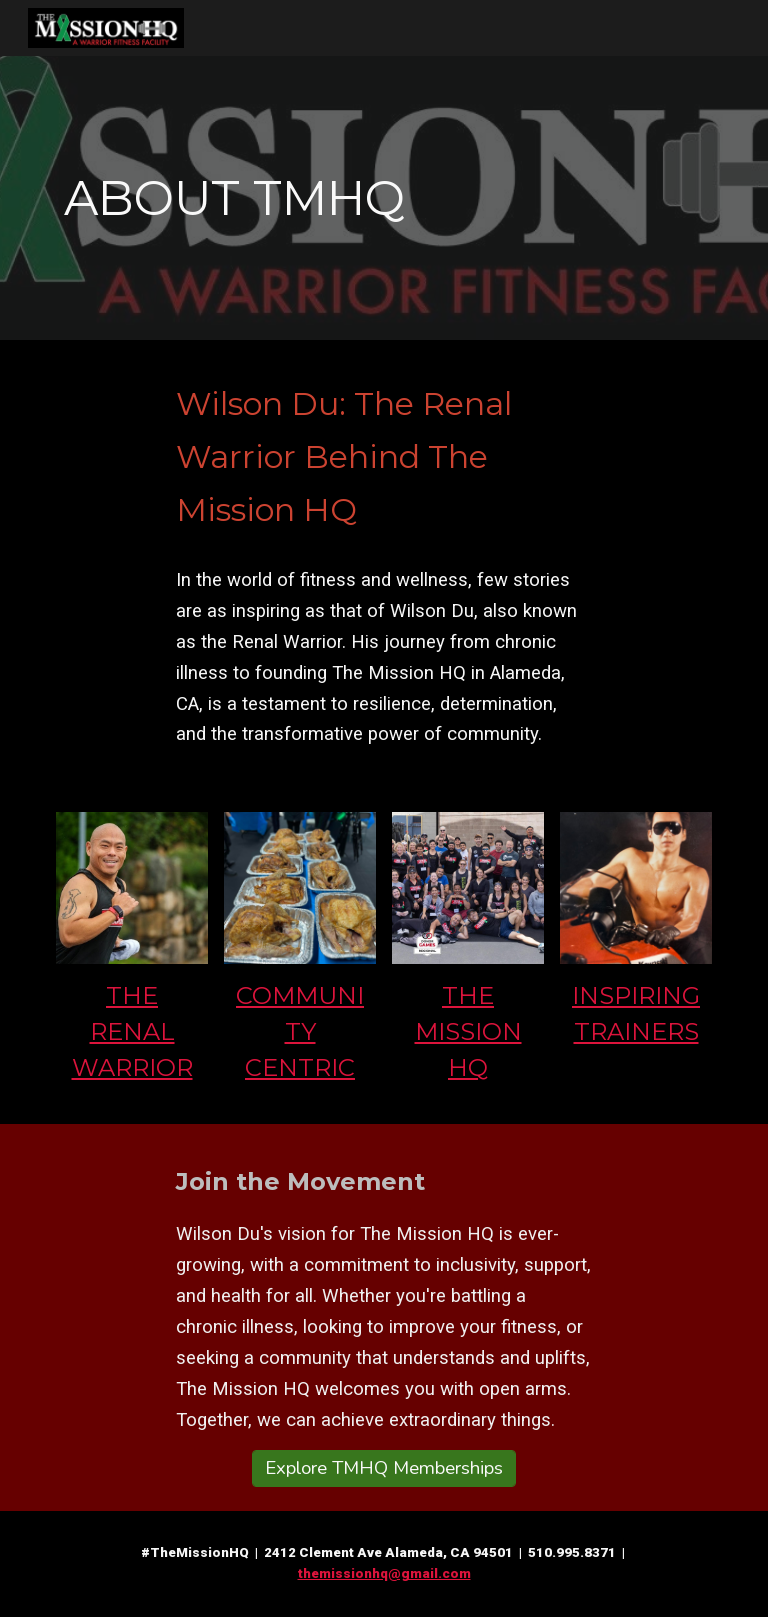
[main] (383, 198)
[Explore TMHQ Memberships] (384, 1468)
